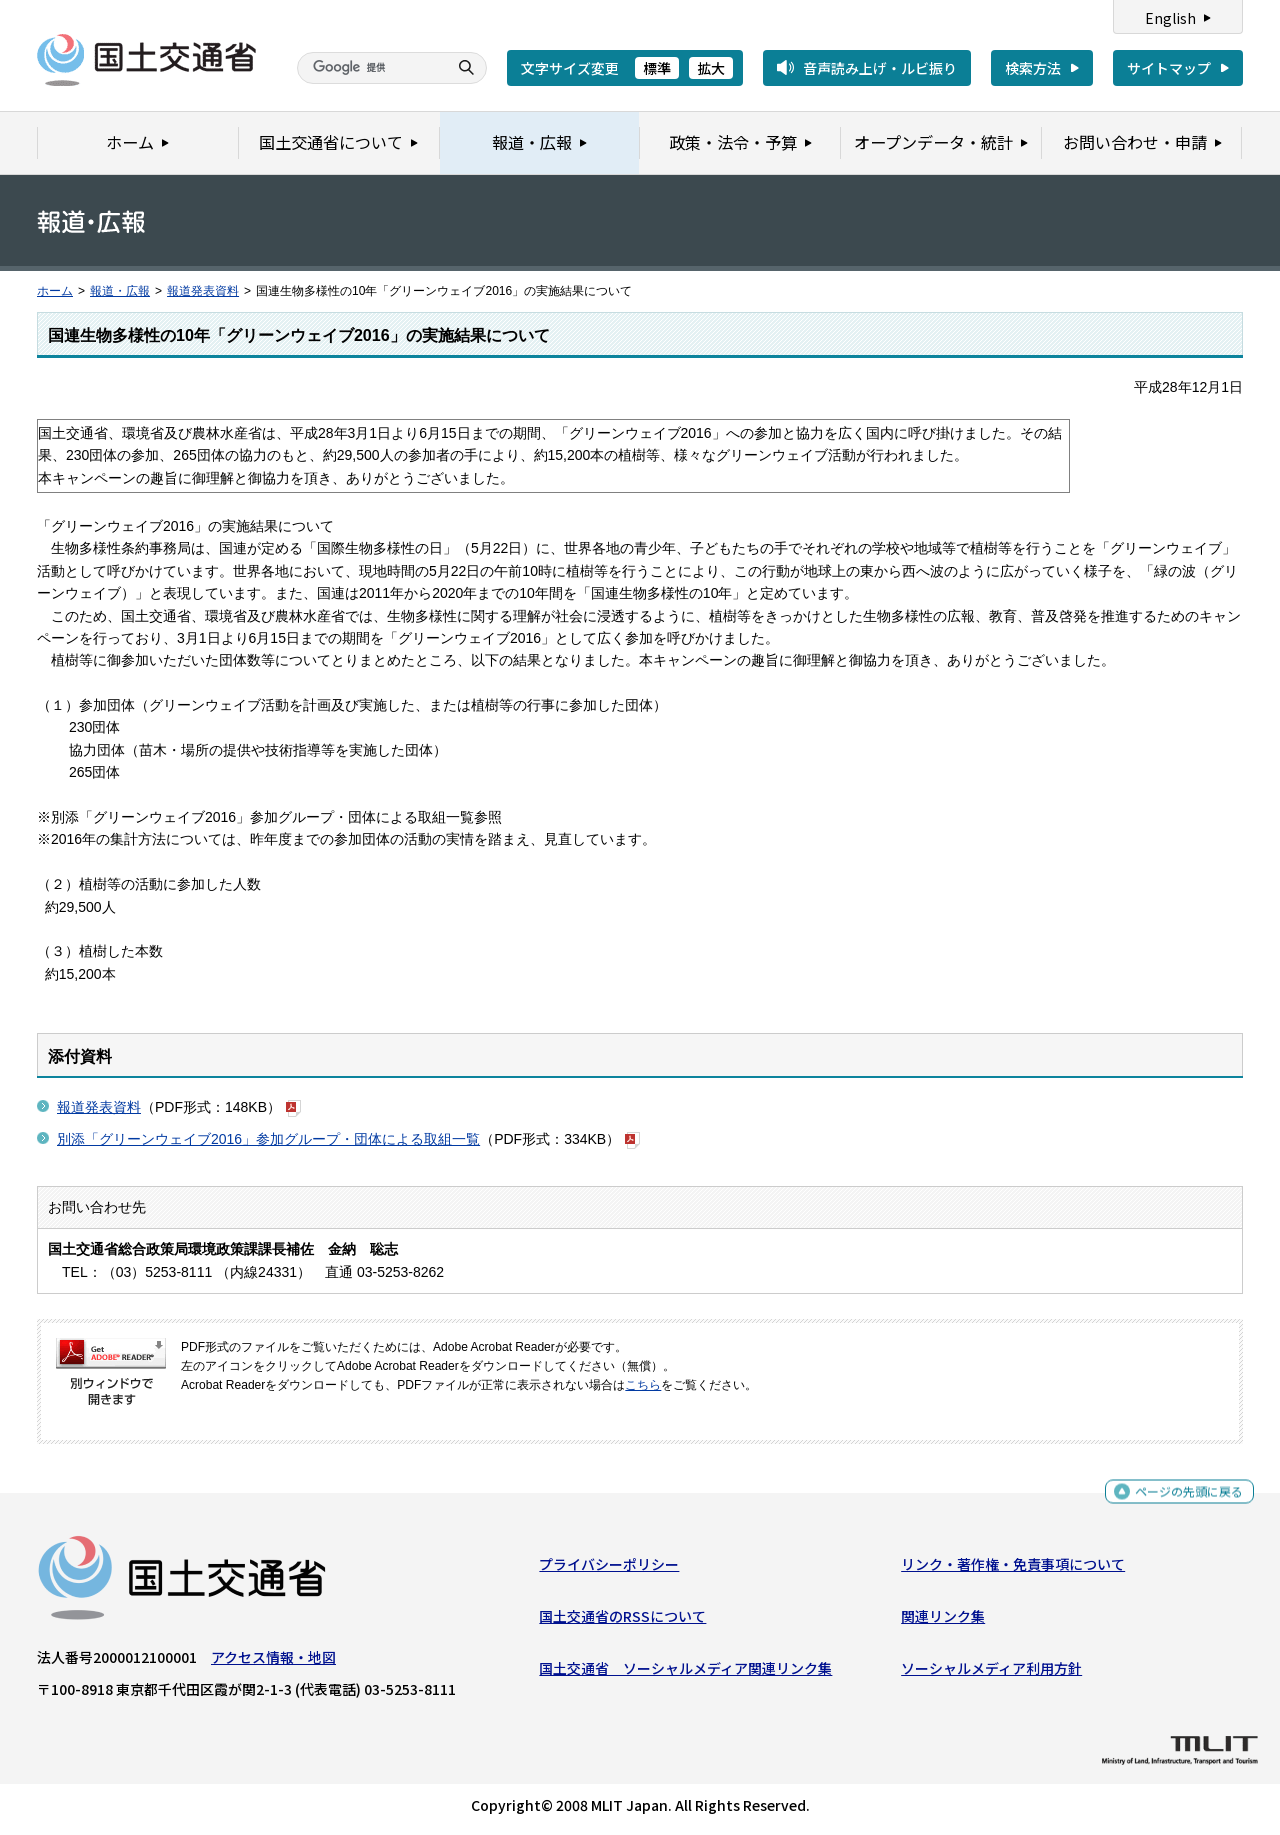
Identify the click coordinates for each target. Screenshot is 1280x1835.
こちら (643, 1385)
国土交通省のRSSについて (622, 1621)
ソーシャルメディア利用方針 (991, 1673)
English (1170, 18)
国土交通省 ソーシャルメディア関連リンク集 (685, 1673)
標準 (657, 68)
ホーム (55, 291)
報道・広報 (120, 291)
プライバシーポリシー (609, 1568)
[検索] (370, 68)
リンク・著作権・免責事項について (1013, 1568)
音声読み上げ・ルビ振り (880, 68)
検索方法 (1033, 68)
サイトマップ (1169, 68)
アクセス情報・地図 (273, 1661)
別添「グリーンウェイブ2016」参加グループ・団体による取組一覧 (268, 1139)
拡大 (711, 68)
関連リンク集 (943, 1621)
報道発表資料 (203, 291)
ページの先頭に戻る (1181, 1496)
